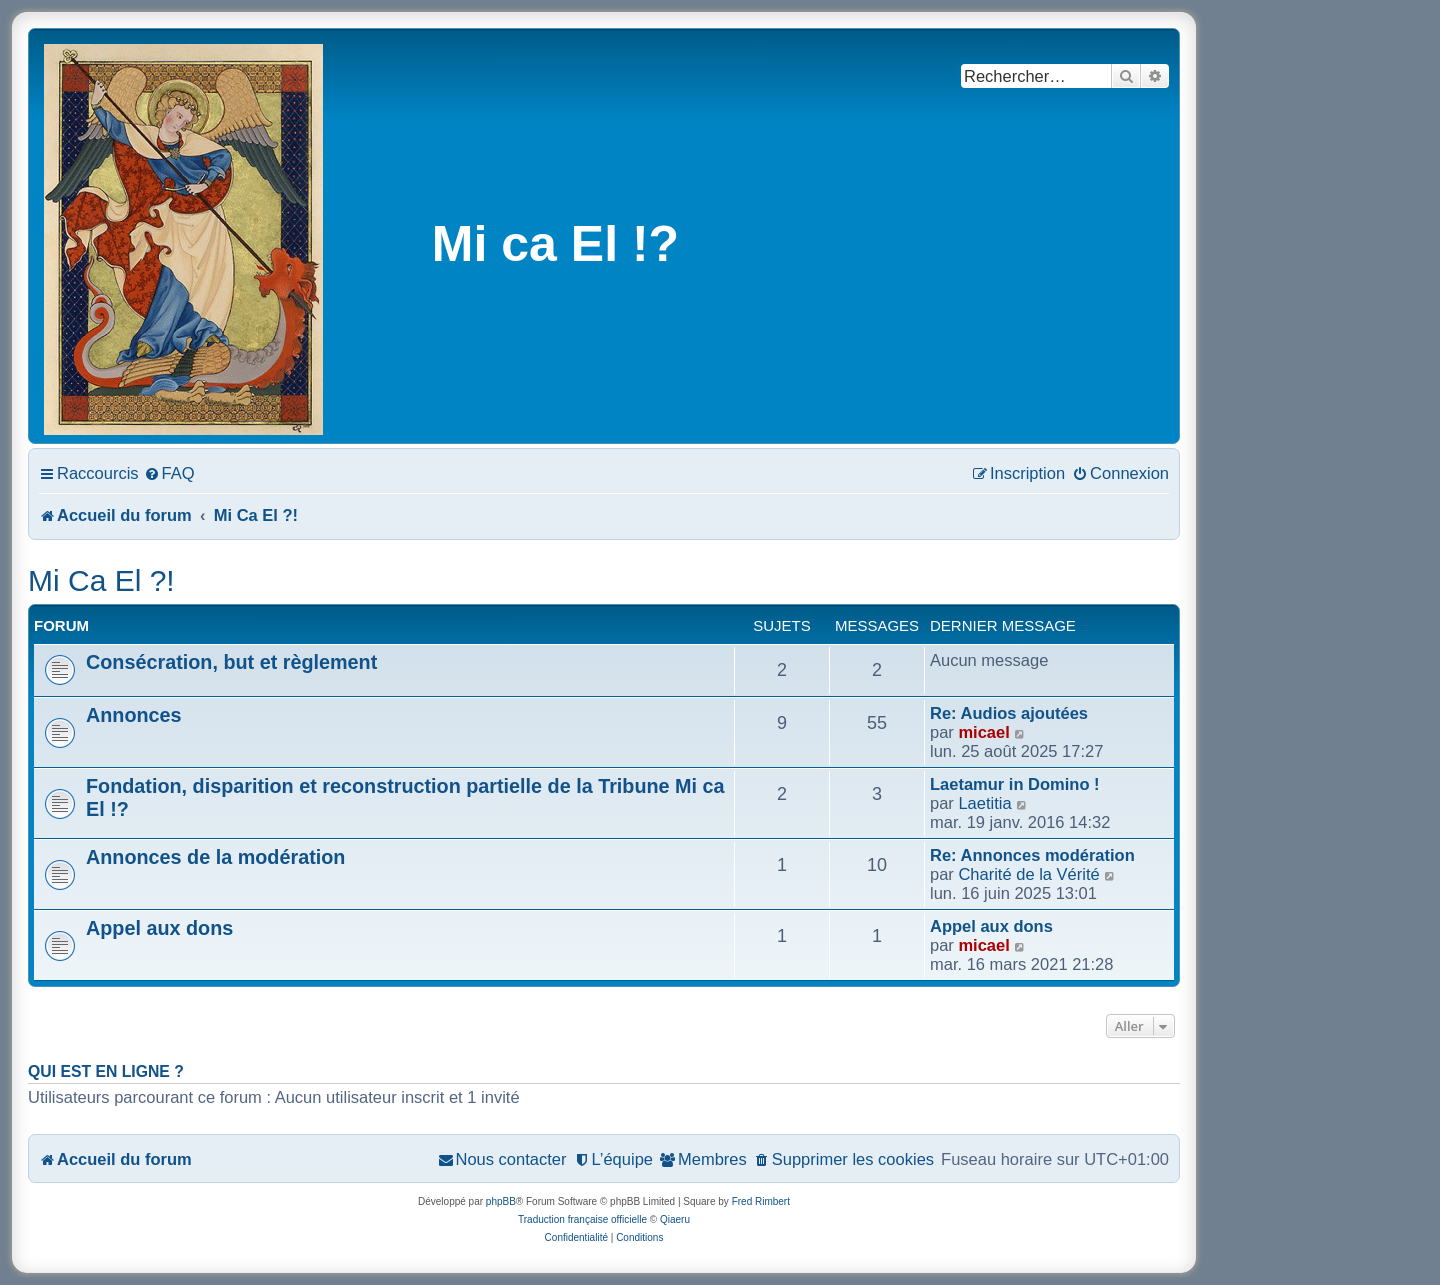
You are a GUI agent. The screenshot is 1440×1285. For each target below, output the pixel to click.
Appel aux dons (159, 928)
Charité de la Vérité (1028, 874)
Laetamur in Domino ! (1015, 784)
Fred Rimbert (761, 1201)
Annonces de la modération (215, 857)
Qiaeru (675, 1219)
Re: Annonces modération (1032, 855)
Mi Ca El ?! (101, 580)
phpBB (501, 1201)
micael (983, 732)
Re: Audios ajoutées (1009, 713)
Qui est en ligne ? (106, 1071)
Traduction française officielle (582, 1219)
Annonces (134, 715)
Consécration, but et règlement (231, 662)
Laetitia (984, 803)
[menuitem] (169, 473)
